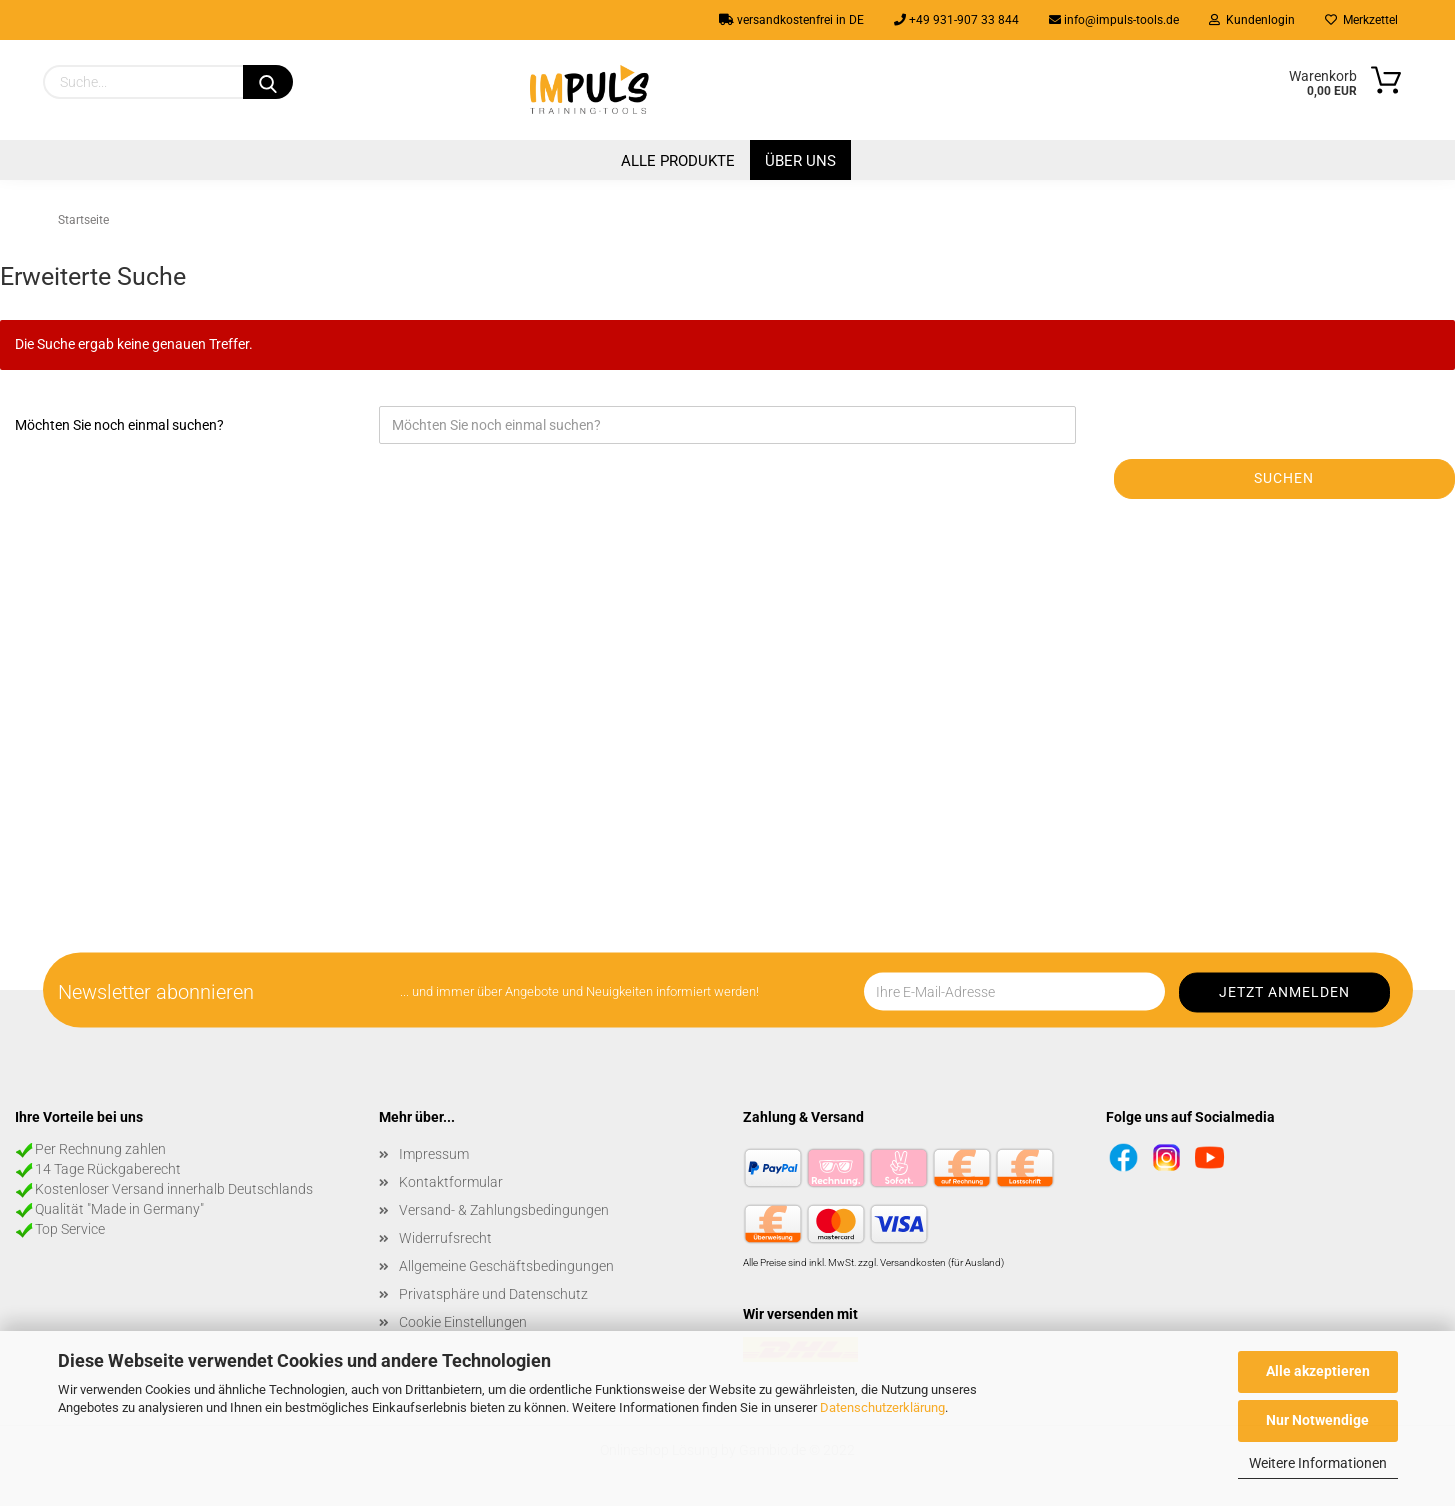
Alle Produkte (678, 161)
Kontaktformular (451, 1182)
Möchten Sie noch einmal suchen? (119, 425)
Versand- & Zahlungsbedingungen (504, 1210)
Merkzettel (1361, 20)
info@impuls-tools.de (1114, 20)
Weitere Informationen (1318, 1463)
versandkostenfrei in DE (791, 20)
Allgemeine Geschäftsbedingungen (506, 1266)
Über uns (800, 161)
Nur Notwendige (1317, 1420)
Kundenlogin (1252, 20)
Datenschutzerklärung (882, 1407)
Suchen (1284, 478)
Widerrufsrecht (445, 1238)
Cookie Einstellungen (463, 1322)
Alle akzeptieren (1318, 1371)
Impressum (434, 1154)
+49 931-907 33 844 (956, 20)
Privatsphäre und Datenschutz (493, 1294)
